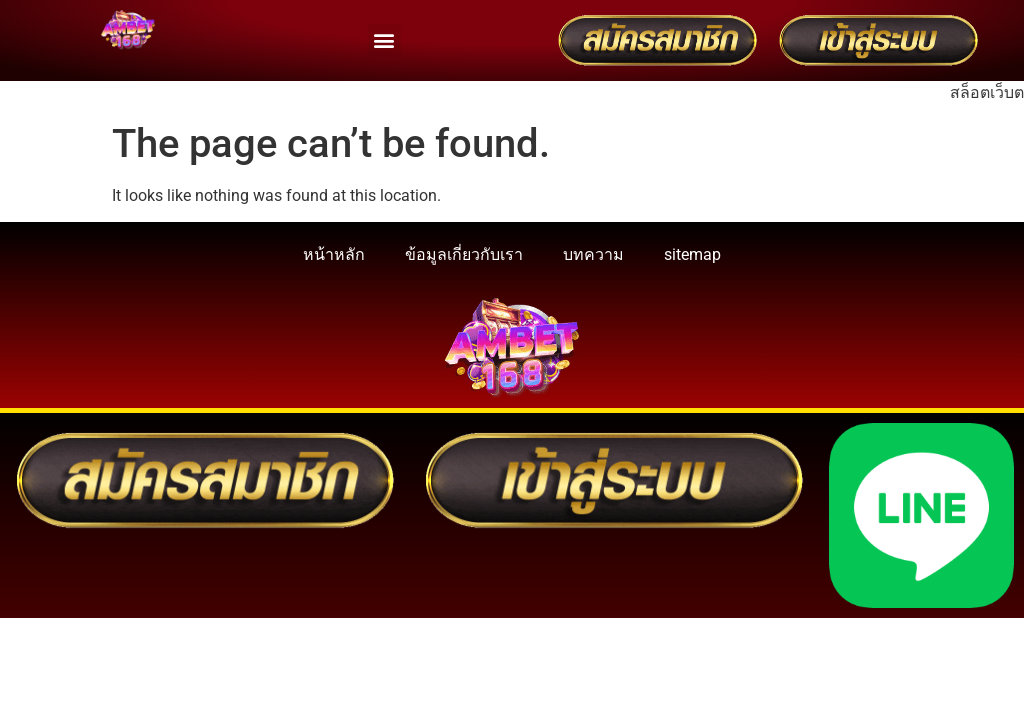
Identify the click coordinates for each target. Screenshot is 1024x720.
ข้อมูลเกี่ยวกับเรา (464, 254)
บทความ (593, 254)
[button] (384, 40)
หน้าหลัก (334, 254)
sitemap (692, 254)
